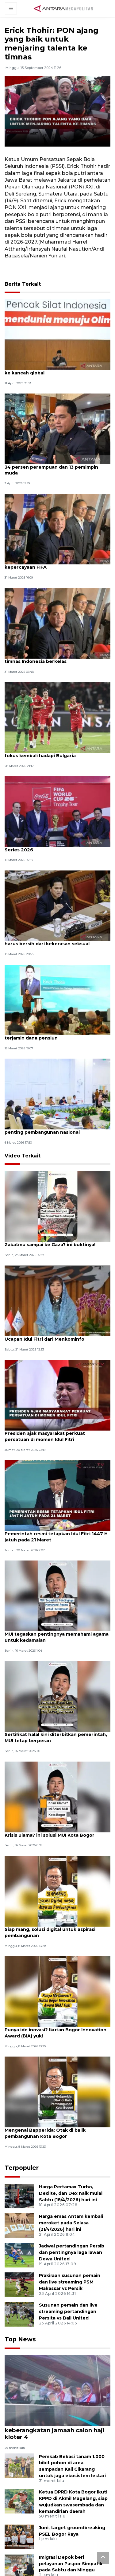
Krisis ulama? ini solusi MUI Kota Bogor (52, 1845)
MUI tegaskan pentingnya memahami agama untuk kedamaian (51, 1646)
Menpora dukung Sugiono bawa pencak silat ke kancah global (54, 370)
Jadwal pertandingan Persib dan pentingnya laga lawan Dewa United (71, 2264)
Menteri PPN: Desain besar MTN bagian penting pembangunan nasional (53, 1135)
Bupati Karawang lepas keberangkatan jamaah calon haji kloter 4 (53, 2436)
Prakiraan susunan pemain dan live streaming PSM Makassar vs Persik (69, 2293)
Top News (18, 2350)
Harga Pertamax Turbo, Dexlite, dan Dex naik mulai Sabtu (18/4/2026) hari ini (70, 2204)
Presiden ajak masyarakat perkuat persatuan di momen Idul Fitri (47, 1444)
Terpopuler (19, 2180)
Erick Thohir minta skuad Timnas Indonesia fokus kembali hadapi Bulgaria (55, 756)
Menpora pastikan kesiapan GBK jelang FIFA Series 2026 (53, 851)
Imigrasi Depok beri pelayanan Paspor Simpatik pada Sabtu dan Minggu (70, 2565)
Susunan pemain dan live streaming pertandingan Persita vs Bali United (68, 2323)
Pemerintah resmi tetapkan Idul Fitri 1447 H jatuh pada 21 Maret (56, 1545)
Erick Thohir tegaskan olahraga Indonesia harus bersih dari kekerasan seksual (56, 946)
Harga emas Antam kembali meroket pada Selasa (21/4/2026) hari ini (71, 2234)
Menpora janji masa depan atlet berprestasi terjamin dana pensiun (47, 1041)
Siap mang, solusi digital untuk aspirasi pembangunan (53, 1943)
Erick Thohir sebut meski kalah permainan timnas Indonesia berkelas (57, 661)
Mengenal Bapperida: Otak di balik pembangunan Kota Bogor (47, 2145)
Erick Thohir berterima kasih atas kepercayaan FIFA (46, 566)
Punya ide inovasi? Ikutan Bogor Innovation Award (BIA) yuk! (44, 2044)
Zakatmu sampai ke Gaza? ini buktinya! (53, 1252)
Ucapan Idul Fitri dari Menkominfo (47, 1346)
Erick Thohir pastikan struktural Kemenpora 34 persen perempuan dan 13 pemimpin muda (56, 468)
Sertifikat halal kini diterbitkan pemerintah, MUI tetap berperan (45, 1748)
